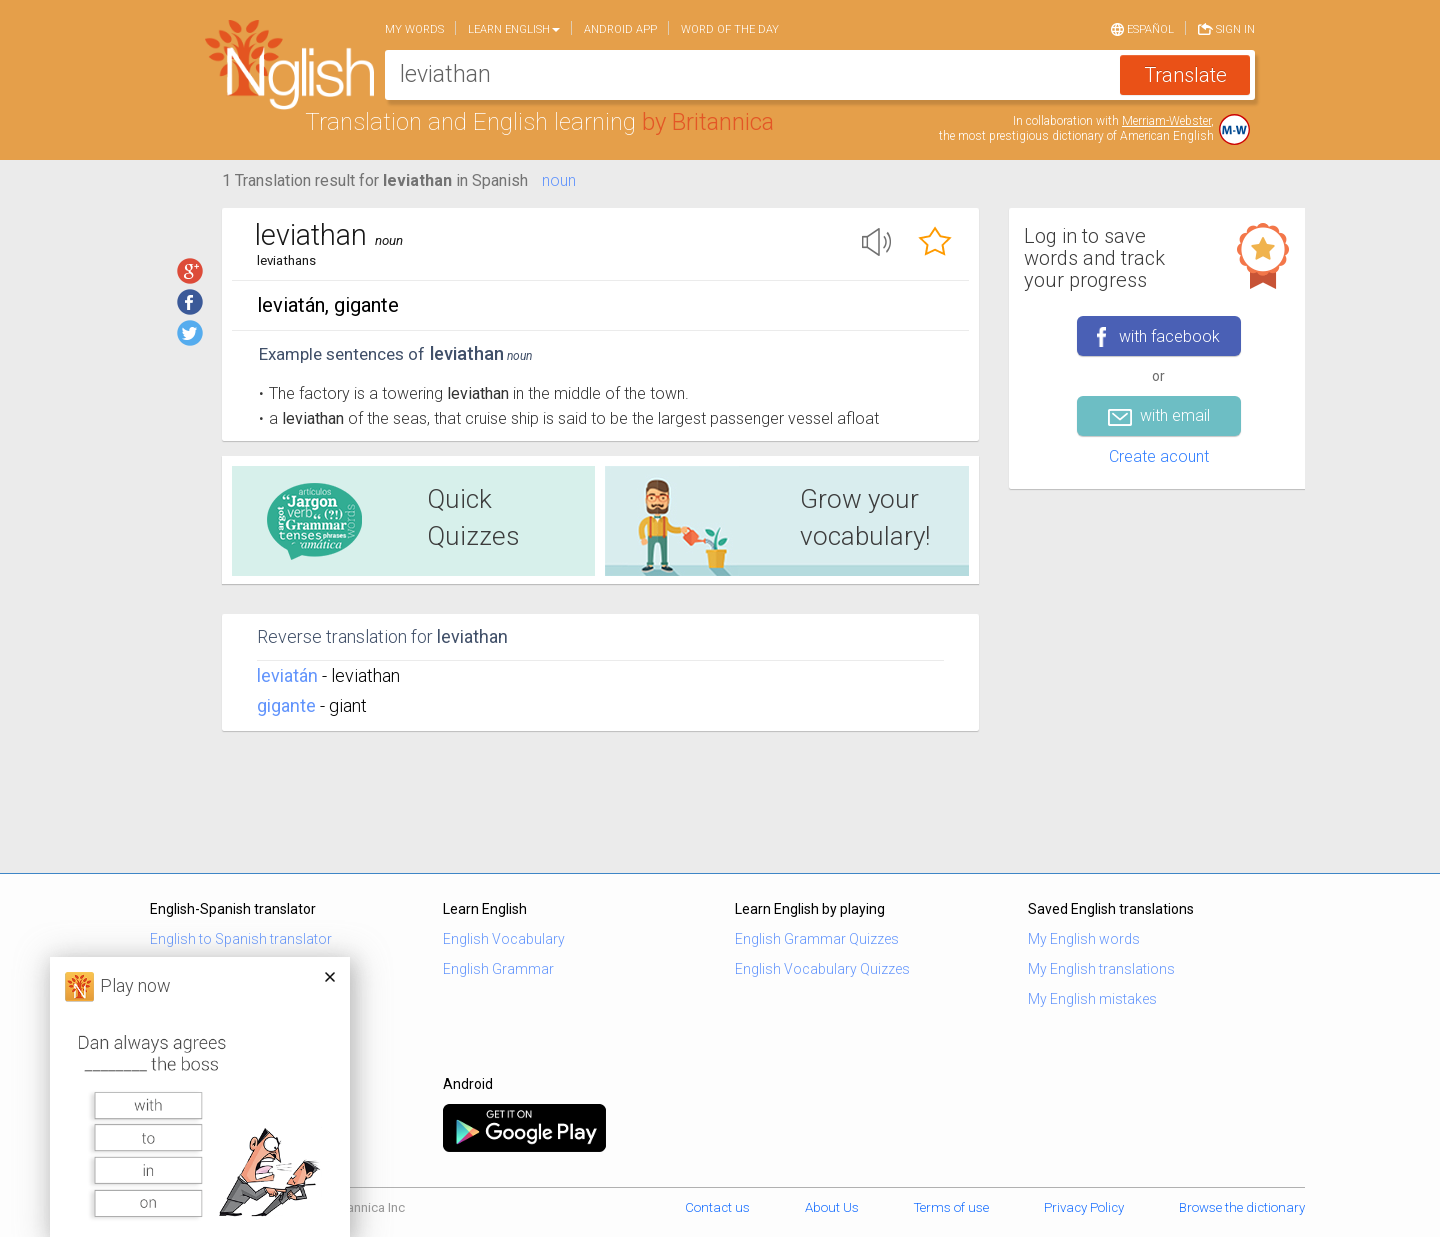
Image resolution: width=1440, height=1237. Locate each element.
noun (559, 180)
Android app (620, 29)
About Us (832, 1207)
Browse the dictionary (1242, 1207)
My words (414, 29)
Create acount (1159, 456)
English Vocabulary (504, 939)
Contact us (717, 1207)
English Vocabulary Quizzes (822, 969)
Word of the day (730, 29)
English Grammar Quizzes (817, 939)
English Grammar (498, 969)
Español (1142, 28)
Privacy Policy (1084, 1207)
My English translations (1101, 969)
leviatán (287, 675)
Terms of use (951, 1207)
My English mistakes (1092, 999)
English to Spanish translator (241, 939)
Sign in (1226, 28)
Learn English (514, 29)
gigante (286, 705)
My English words (1084, 939)
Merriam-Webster (1166, 121)
